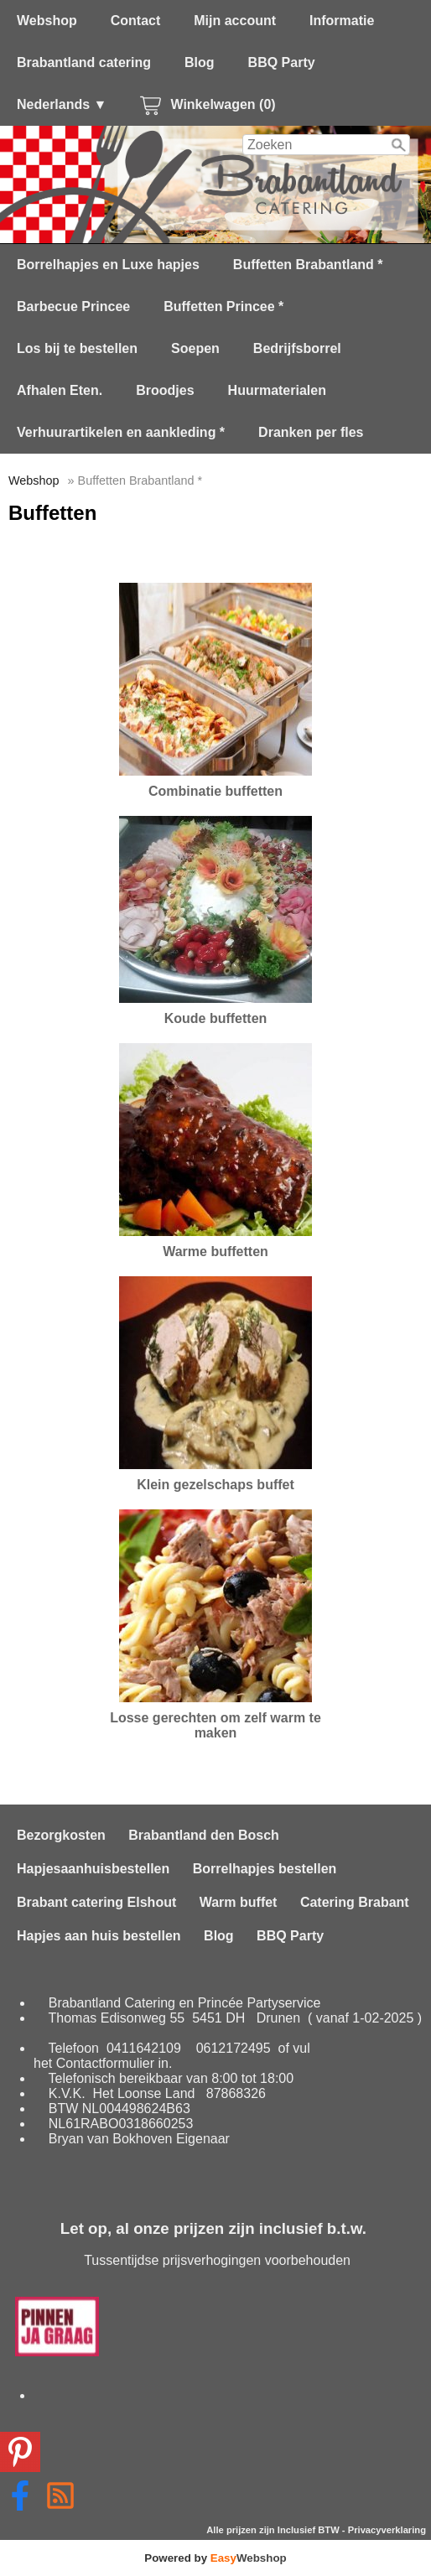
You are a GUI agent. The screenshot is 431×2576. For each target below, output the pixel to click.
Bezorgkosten (61, 1835)
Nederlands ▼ (61, 104)
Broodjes (165, 390)
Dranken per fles (310, 432)
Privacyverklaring (387, 2530)
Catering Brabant (354, 1902)
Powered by (215, 2558)
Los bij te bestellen (77, 348)
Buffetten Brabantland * (308, 264)
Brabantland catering (84, 62)
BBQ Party (281, 62)
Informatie (341, 20)
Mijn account (235, 20)
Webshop (47, 20)
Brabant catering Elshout (96, 1902)
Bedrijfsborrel (297, 348)
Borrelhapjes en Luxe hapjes (108, 264)
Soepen (195, 348)
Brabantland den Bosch (203, 1835)
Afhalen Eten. (59, 390)
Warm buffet (239, 1902)
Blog (199, 62)
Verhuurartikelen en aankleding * (121, 432)
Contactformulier (105, 2063)
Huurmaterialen (277, 390)
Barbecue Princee (73, 306)
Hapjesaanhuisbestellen (93, 1869)
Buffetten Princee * (223, 306)
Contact (136, 20)
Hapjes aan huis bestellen (99, 1936)
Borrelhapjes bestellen (265, 1869)
